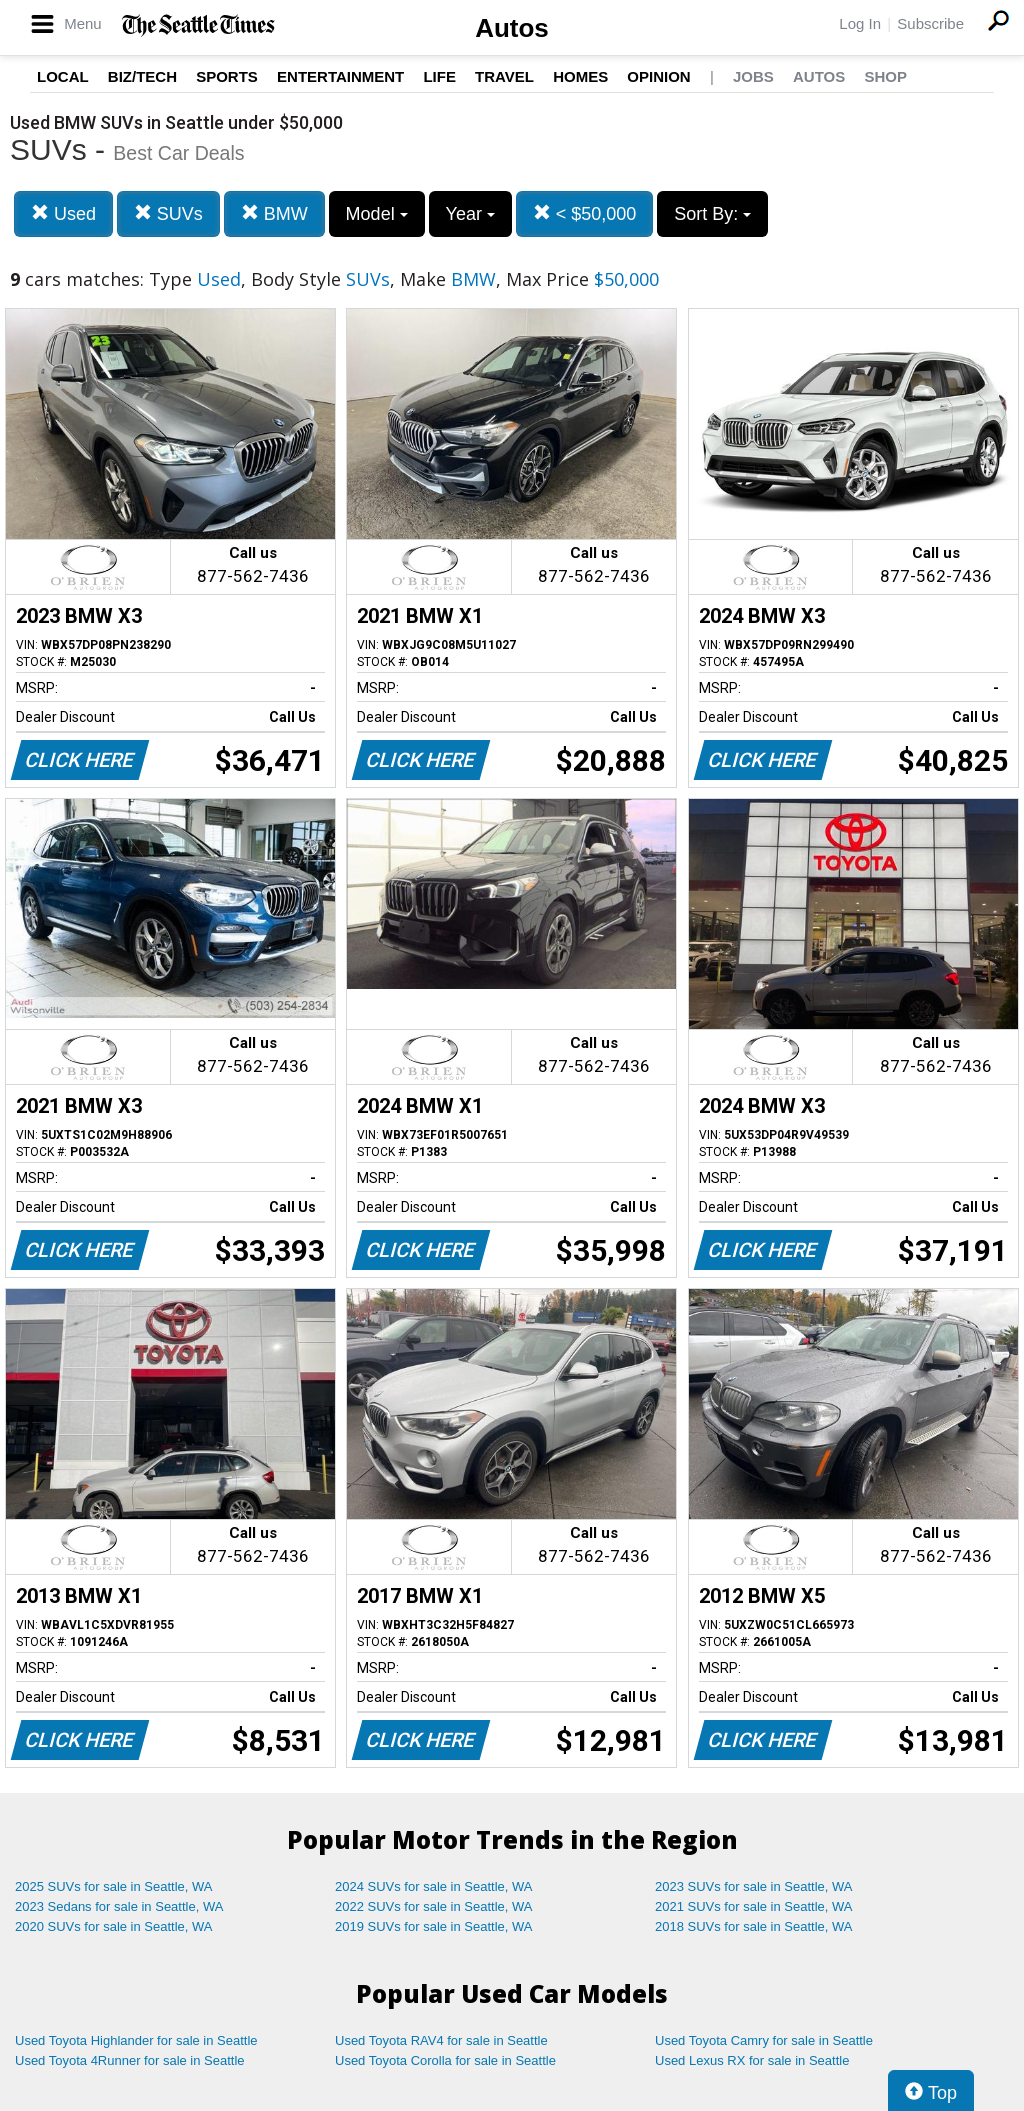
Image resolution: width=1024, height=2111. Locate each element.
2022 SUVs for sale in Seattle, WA (434, 1906)
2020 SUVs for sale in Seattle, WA (114, 1926)
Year (470, 214)
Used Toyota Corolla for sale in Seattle (445, 2060)
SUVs (168, 213)
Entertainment (340, 76)
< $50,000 (585, 213)
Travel (504, 76)
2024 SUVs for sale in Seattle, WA (434, 1886)
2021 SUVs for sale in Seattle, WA (754, 1906)
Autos (512, 28)
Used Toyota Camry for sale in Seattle (764, 2040)
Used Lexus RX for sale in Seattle (752, 2060)
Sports (227, 76)
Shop (885, 76)
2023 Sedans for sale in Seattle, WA (119, 1906)
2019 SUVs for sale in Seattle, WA (434, 1926)
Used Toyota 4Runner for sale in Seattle (130, 2060)
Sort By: (712, 214)
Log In (860, 23)
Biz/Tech (142, 76)
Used (63, 213)
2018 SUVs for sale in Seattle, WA (754, 1926)
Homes (580, 76)
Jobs (753, 76)
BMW (274, 213)
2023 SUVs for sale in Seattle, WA (754, 1886)
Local (63, 76)
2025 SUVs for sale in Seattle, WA (114, 1886)
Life (439, 76)
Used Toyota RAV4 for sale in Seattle (441, 2040)
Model (377, 214)
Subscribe (930, 23)
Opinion (658, 76)
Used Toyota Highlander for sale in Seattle (136, 2040)
